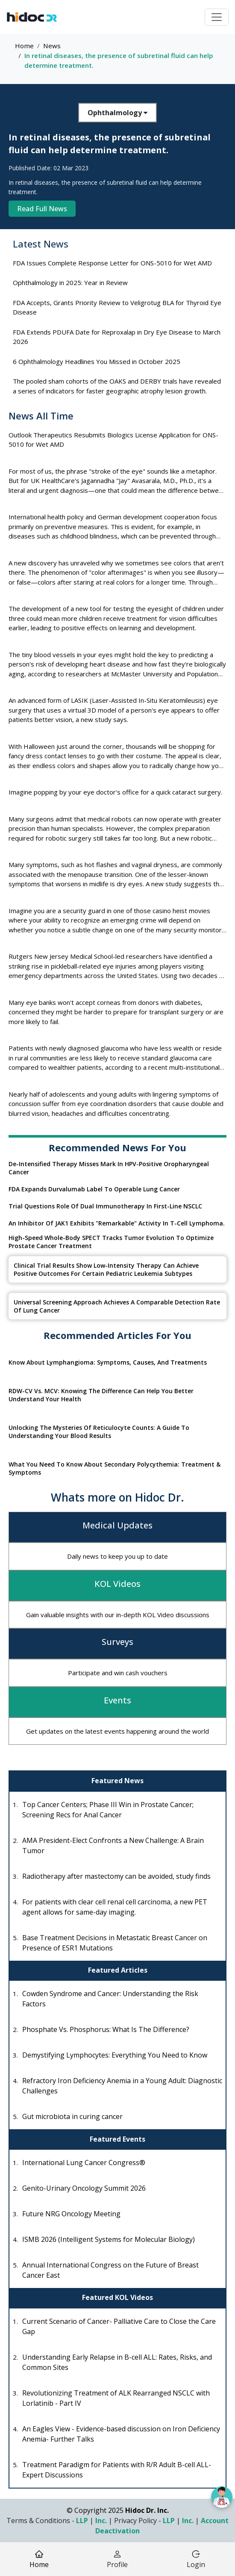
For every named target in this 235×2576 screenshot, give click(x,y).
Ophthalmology (117, 112)
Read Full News (42, 208)
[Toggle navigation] (217, 17)
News (52, 45)
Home (24, 45)
